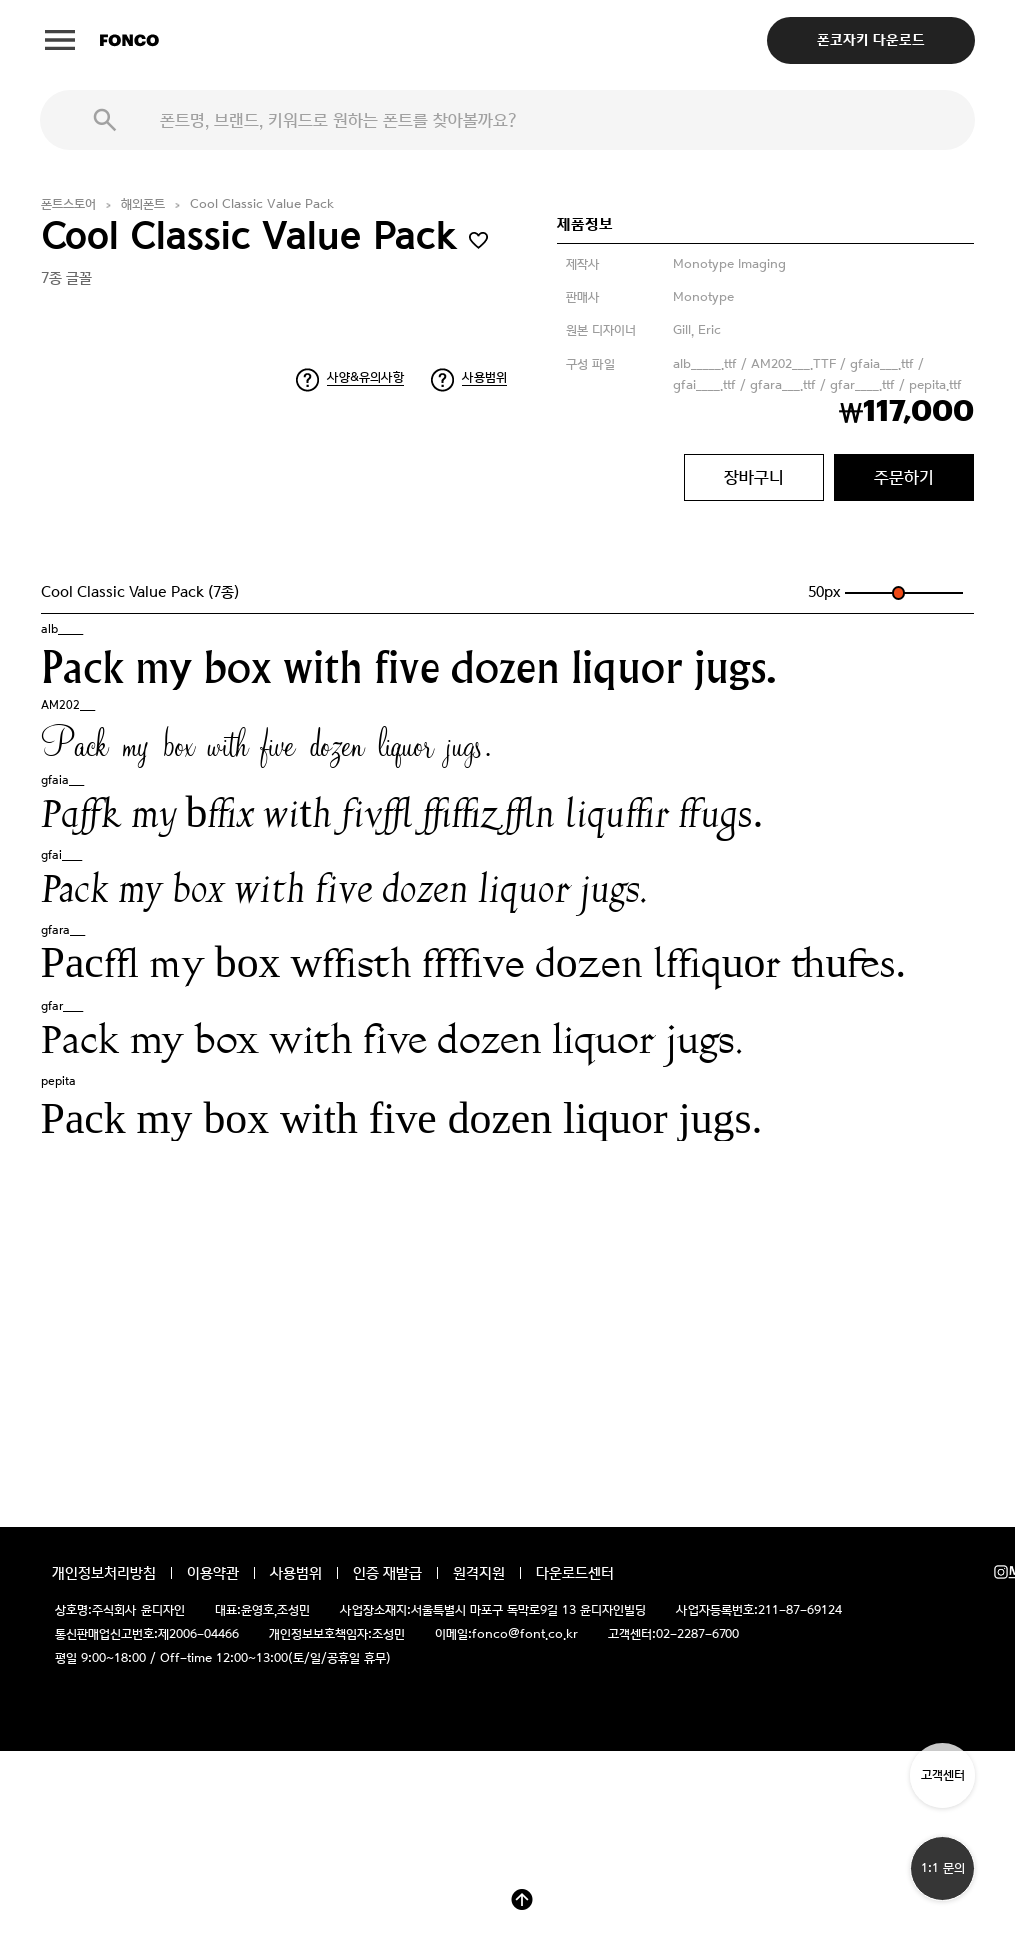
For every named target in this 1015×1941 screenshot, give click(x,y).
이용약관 (213, 1573)
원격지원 (479, 1573)
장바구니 (754, 477)
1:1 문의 (943, 1868)
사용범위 (484, 377)
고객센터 (943, 1775)
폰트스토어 (68, 204)
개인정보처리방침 (104, 1573)
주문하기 (904, 477)
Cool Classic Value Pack (262, 204)
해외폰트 (143, 204)
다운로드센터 (575, 1573)
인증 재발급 (387, 1573)
